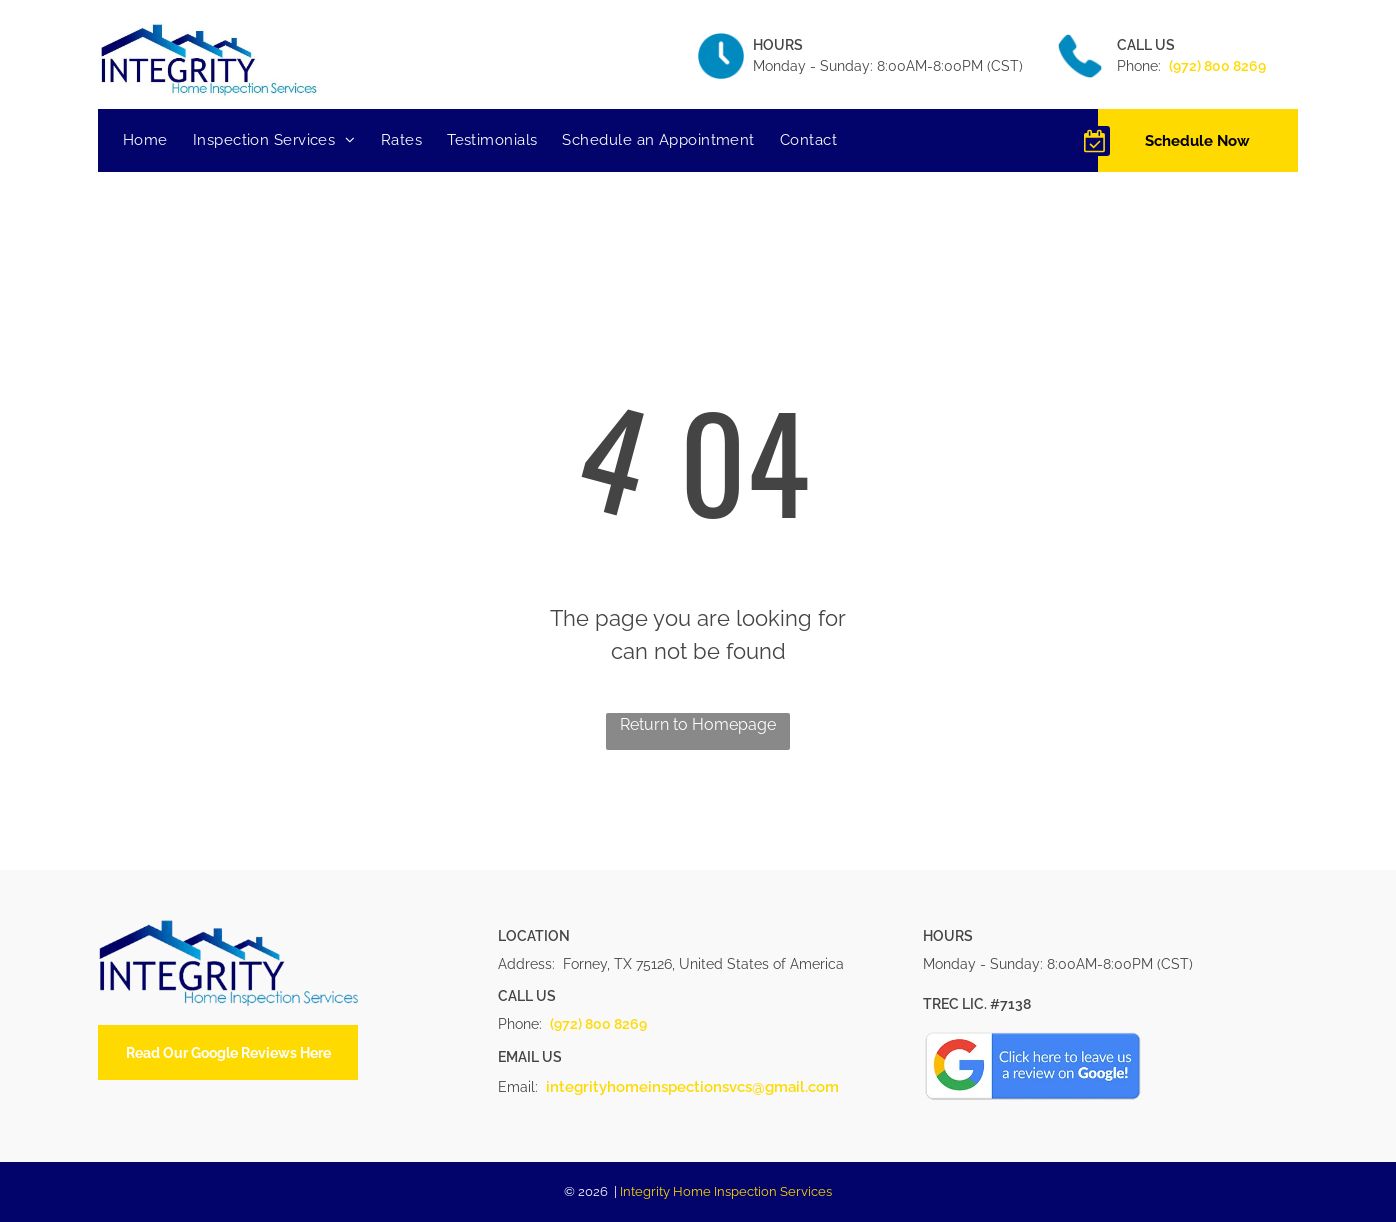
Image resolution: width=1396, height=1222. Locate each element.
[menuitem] (158, 140)
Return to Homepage (698, 724)
